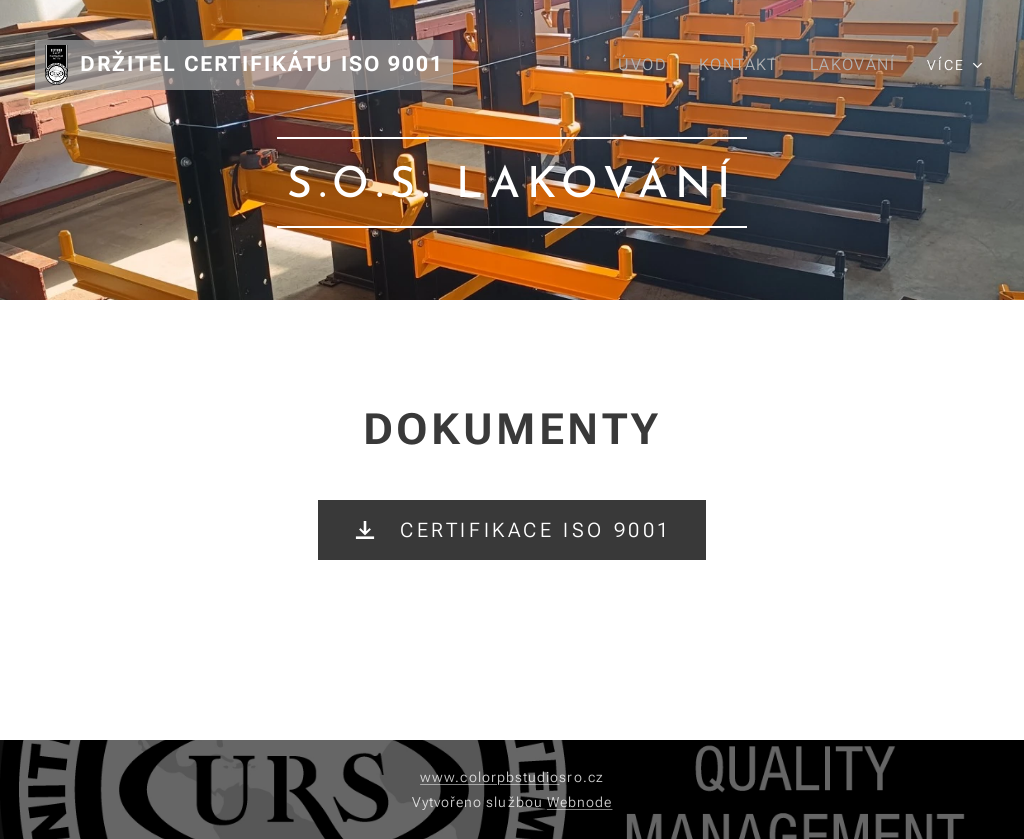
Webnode (580, 802)
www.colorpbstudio (489, 777)
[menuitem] (647, 65)
